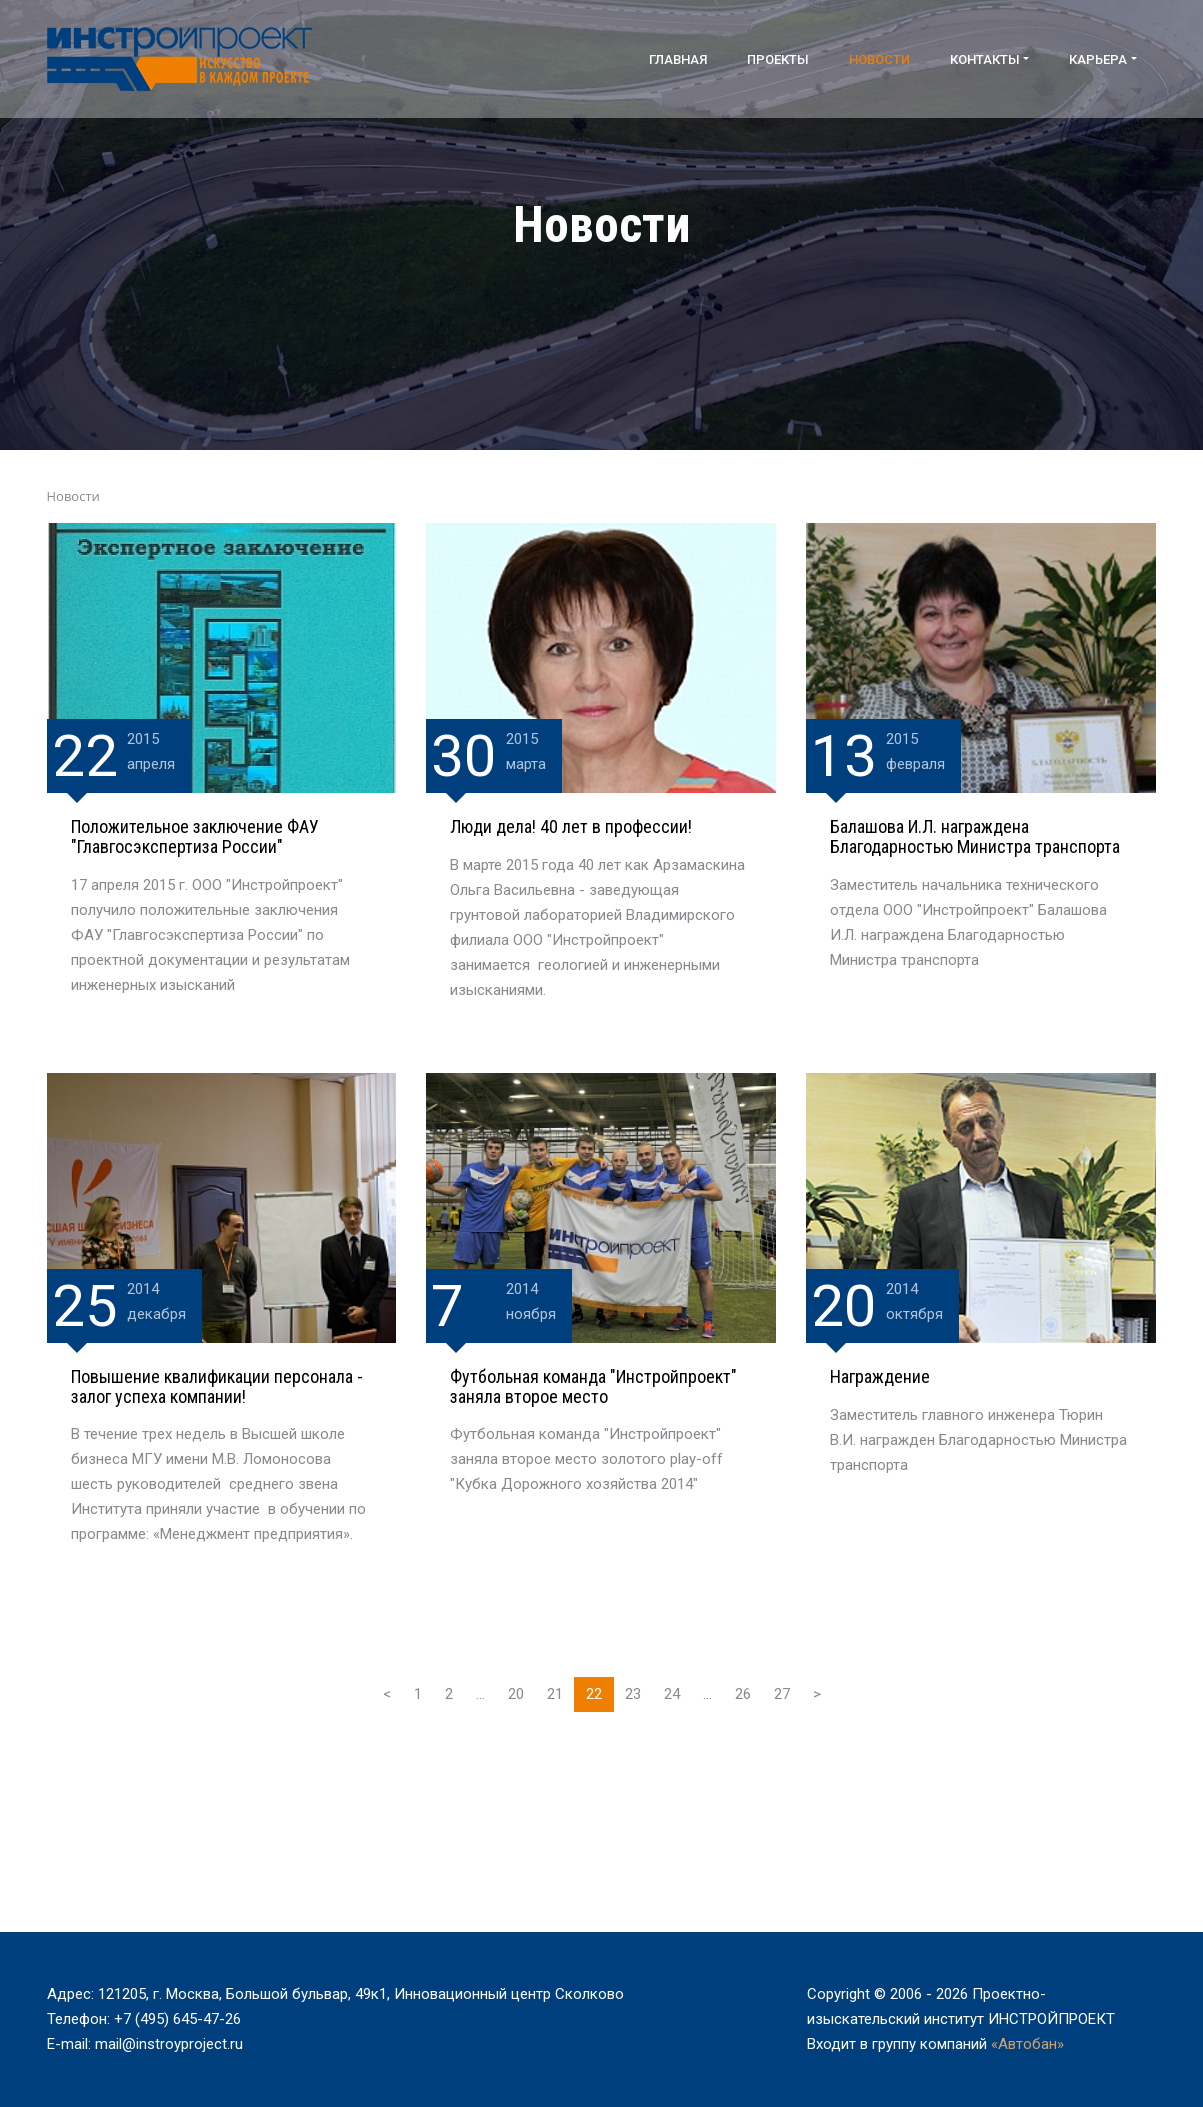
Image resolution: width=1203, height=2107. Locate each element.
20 (516, 1694)
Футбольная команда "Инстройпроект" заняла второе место (593, 1386)
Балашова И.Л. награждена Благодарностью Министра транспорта (975, 836)
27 (782, 1694)
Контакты (985, 59)
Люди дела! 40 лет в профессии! (571, 826)
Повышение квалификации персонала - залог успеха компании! (217, 1386)
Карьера (1098, 59)
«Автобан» (1027, 2044)
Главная (678, 59)
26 (743, 1694)
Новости (879, 59)
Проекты (778, 59)
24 (672, 1694)
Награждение (880, 1376)
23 (633, 1694)
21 (555, 1694)
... (480, 1694)
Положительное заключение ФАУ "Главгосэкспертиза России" (195, 836)
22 (594, 1694)
